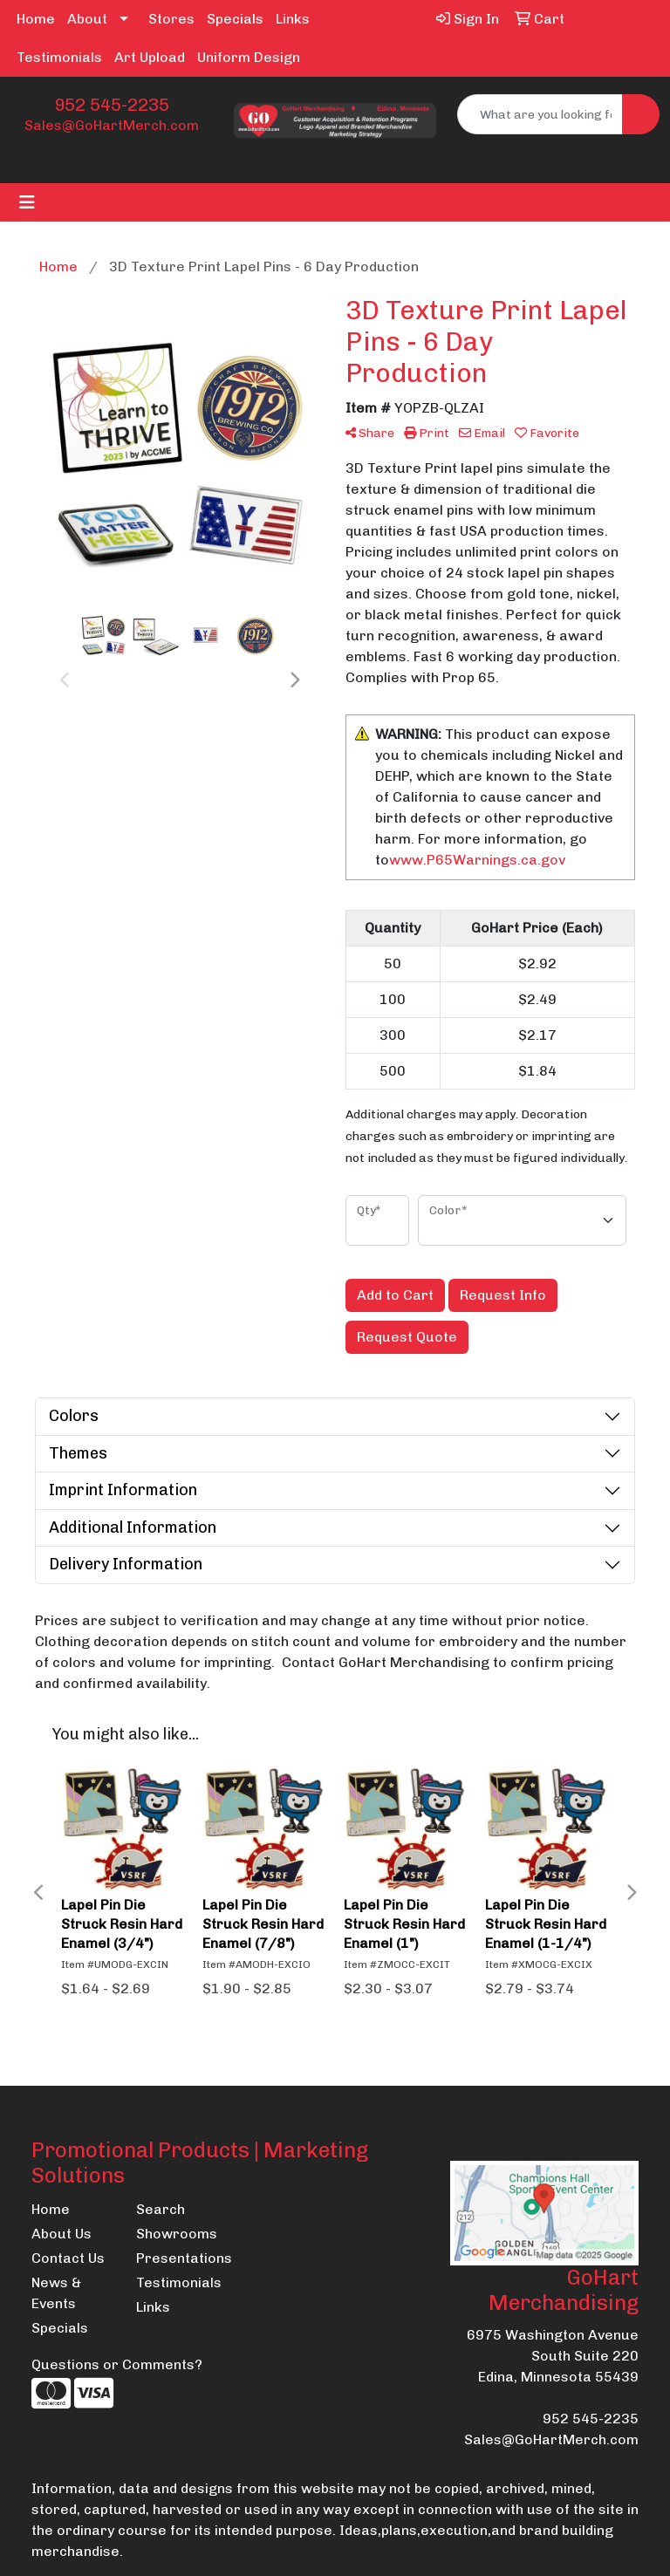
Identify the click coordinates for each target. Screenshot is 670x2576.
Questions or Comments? (116, 2364)
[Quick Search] (540, 114)
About (87, 18)
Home (36, 18)
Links (293, 18)
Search (160, 2209)
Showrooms (176, 2233)
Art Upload (149, 57)
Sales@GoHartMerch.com (111, 125)
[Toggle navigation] (27, 202)
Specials (235, 18)
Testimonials (59, 57)
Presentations (178, 2258)
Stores (171, 18)
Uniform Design (248, 57)
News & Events (56, 2293)
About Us (61, 2233)
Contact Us (68, 2258)
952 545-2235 (111, 104)
